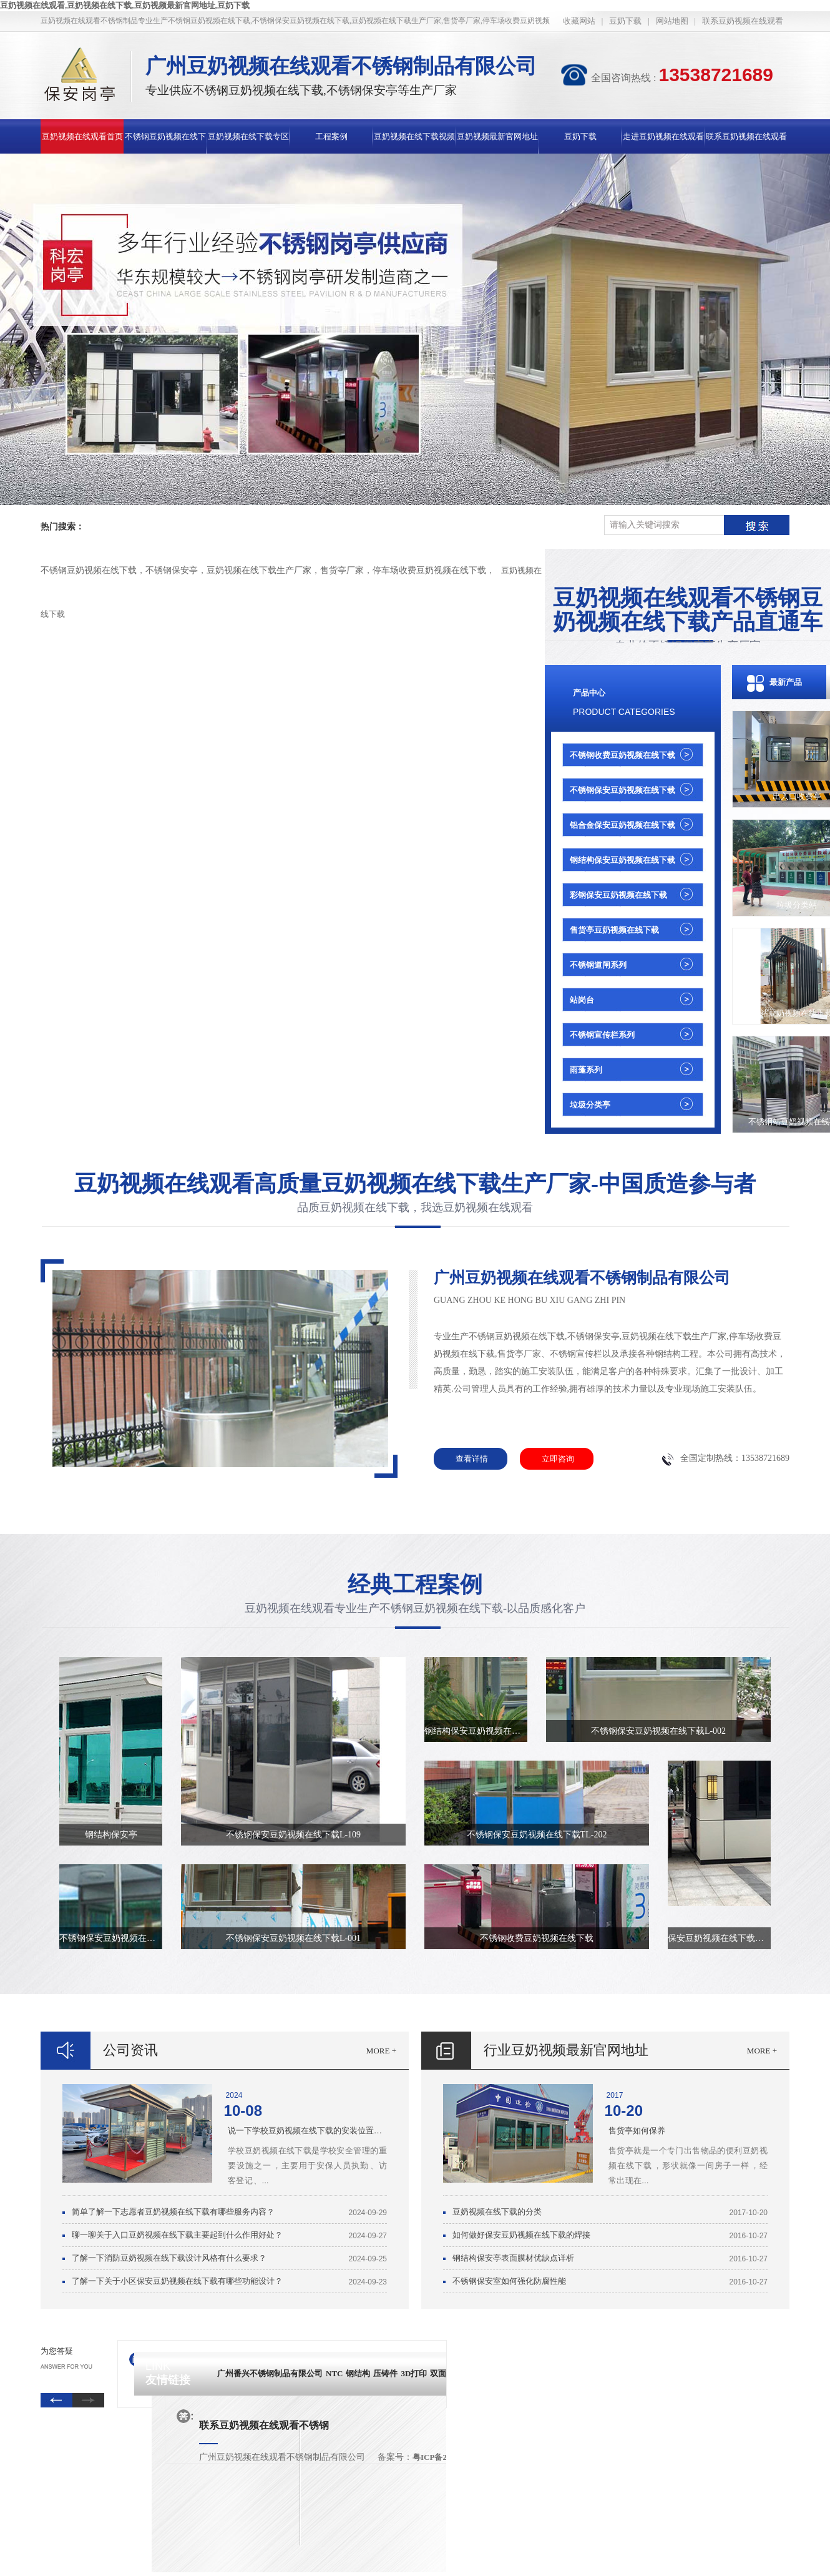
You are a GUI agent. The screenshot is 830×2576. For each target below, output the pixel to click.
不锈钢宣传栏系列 (602, 1035)
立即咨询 (547, 1455)
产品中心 (589, 692)
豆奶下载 (625, 21)
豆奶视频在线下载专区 (248, 136)
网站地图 (672, 21)
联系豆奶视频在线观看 (742, 21)
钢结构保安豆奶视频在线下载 (622, 860)
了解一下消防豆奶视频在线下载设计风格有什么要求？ (169, 2258)
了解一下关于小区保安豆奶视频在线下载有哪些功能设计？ (177, 2281)
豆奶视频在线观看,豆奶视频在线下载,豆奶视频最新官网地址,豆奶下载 (125, 5)
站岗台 (582, 1000)
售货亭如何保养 (636, 2130)
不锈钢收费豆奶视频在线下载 (622, 755)
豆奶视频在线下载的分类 (497, 2211)
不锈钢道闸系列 (598, 965)
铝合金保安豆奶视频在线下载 (622, 825)
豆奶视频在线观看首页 (82, 136)
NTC (334, 2373)
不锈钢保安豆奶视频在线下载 (622, 790)
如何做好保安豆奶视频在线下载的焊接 (521, 2234)
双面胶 (442, 2373)
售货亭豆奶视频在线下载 (614, 930)
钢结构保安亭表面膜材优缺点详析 (513, 2258)
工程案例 (331, 136)
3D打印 (414, 2373)
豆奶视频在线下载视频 (414, 136)
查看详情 (472, 1458)
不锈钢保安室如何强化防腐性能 (509, 2281)
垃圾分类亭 (590, 1104)
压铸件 (385, 2373)
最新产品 (785, 682)
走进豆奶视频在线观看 (663, 136)
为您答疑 (57, 2351)
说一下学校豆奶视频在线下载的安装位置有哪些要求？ (307, 2130)
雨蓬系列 (586, 1069)
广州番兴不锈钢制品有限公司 (270, 2373)
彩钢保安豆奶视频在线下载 (618, 895)
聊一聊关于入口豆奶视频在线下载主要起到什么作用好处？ (177, 2234)
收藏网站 (579, 21)
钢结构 (358, 2373)
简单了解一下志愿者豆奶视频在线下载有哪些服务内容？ (173, 2211)
